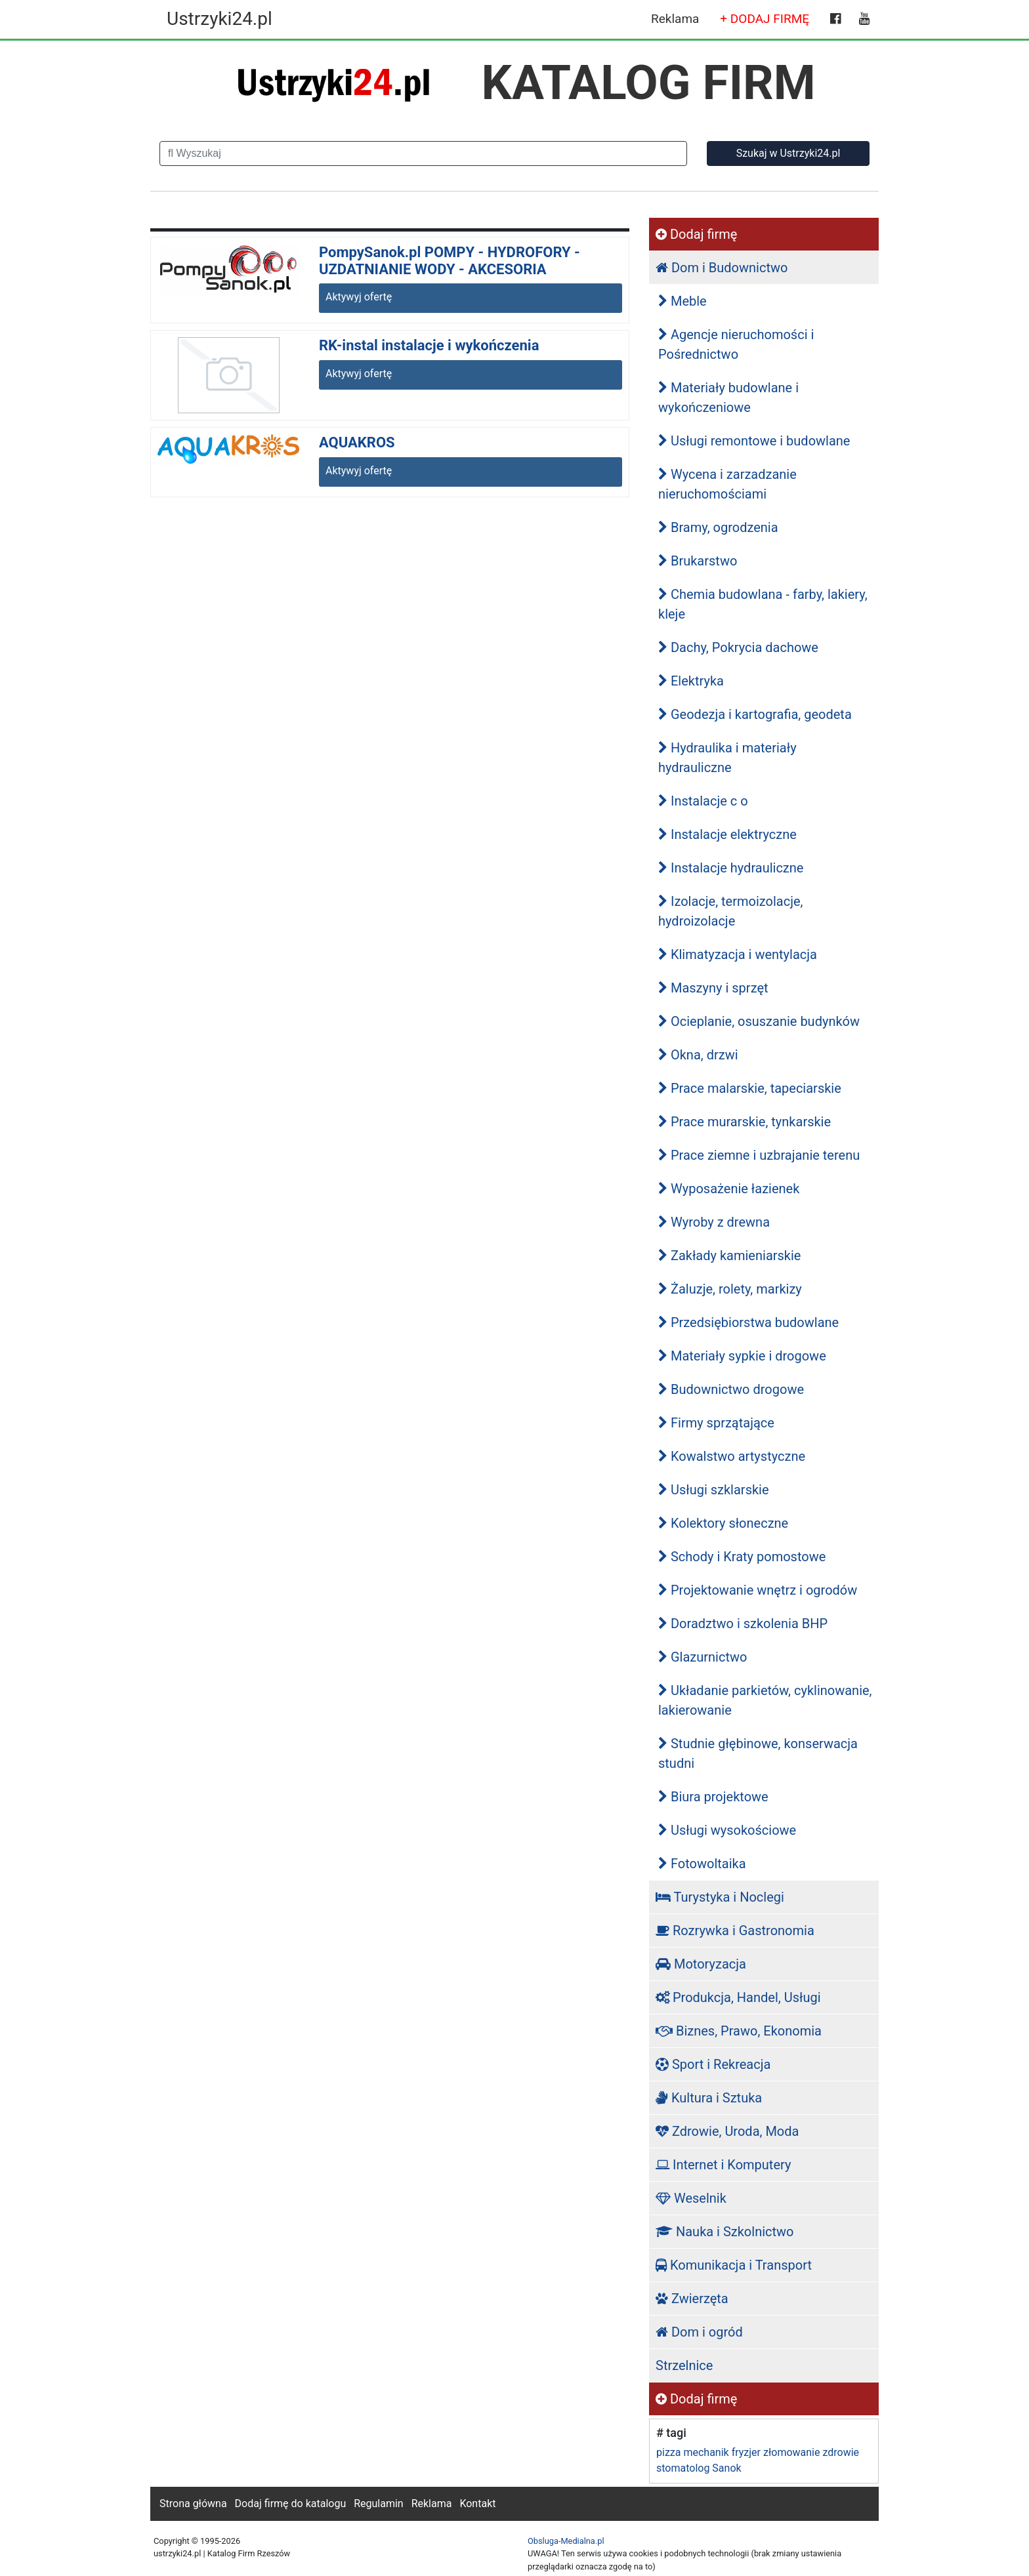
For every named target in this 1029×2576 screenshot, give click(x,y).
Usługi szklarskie (713, 1490)
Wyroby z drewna (714, 1222)
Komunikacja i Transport (734, 2265)
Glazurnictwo (702, 1657)
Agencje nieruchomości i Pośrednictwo (736, 344)
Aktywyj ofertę (359, 297)
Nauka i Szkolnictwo (725, 2231)
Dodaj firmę (696, 234)
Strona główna (193, 2503)
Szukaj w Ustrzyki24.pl (788, 153)
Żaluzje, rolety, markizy (730, 1289)
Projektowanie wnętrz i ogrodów (757, 1590)
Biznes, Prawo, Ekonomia (739, 2031)
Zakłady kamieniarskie (729, 1255)
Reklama (675, 18)
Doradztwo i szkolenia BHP (743, 1623)
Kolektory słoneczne (723, 1523)
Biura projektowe (713, 1797)
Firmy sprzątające (716, 1423)
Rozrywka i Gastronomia (735, 1930)
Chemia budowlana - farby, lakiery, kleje (763, 604)
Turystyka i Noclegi (720, 1897)
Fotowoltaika (702, 1863)
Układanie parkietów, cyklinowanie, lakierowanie (765, 1700)
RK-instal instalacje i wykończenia (429, 345)
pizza (668, 2452)
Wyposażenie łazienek (728, 1188)
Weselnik (691, 2198)
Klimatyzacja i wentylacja (737, 954)
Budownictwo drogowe (731, 1389)
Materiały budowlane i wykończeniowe (728, 397)
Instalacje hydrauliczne (730, 868)
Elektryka (691, 681)
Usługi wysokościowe (727, 1830)
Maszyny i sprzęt (713, 988)
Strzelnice (684, 2365)
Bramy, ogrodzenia (718, 527)
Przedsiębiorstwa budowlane (748, 1322)
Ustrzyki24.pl (219, 19)
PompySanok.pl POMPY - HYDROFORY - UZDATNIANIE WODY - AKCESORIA (449, 260)
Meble (682, 301)
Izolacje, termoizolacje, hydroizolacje (730, 911)
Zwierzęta (692, 2298)
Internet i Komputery (723, 2165)
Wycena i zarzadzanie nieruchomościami (727, 484)
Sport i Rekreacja (713, 2064)
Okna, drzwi (698, 1055)
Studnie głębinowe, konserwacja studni (758, 1753)
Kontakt (477, 2503)
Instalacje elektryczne (727, 834)
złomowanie (791, 2452)
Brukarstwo (697, 561)
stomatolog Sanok (699, 2468)
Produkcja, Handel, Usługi (738, 1997)
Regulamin (379, 2503)
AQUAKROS (357, 442)
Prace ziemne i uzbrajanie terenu (759, 1155)
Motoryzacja (701, 1964)
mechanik (705, 2452)
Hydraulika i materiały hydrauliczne (727, 757)
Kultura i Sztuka (709, 2098)
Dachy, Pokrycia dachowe (738, 647)
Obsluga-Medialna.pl (566, 2541)
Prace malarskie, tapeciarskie (749, 1088)
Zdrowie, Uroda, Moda (727, 2131)
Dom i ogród (699, 2332)
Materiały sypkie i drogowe (742, 1356)
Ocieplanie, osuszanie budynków (759, 1021)
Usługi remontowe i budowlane (754, 441)
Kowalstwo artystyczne (731, 1456)
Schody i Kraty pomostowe (742, 1556)
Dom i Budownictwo (722, 268)
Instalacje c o (703, 801)
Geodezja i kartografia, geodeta (755, 714)
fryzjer (746, 2452)
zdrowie (840, 2452)
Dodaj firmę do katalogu (290, 2503)
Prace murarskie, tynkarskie (744, 1122)
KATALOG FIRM (649, 82)
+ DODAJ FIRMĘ (764, 18)
